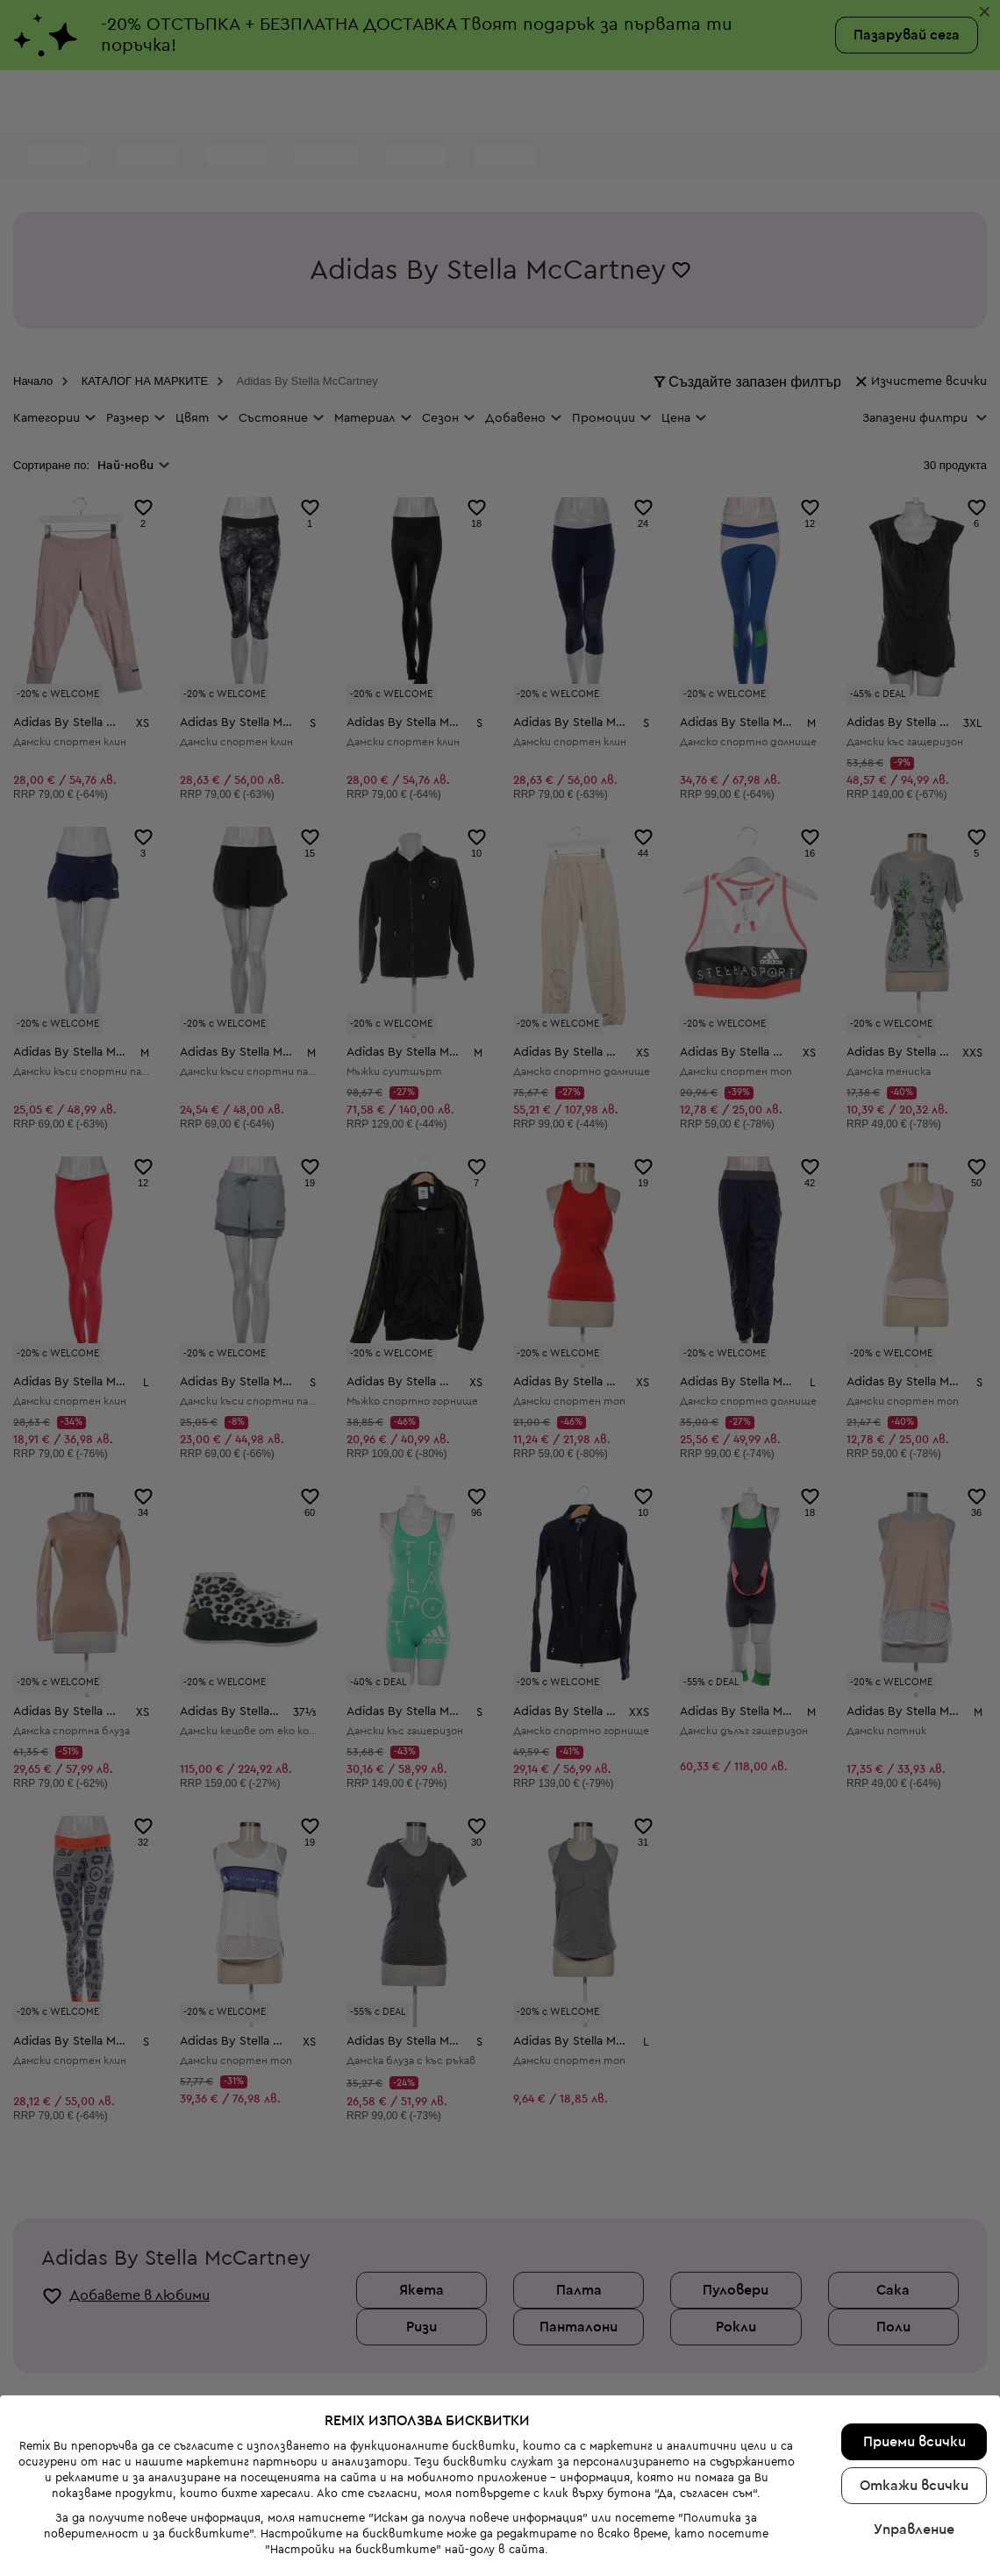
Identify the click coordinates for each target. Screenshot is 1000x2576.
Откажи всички (914, 2376)
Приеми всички (914, 2332)
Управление (914, 2420)
